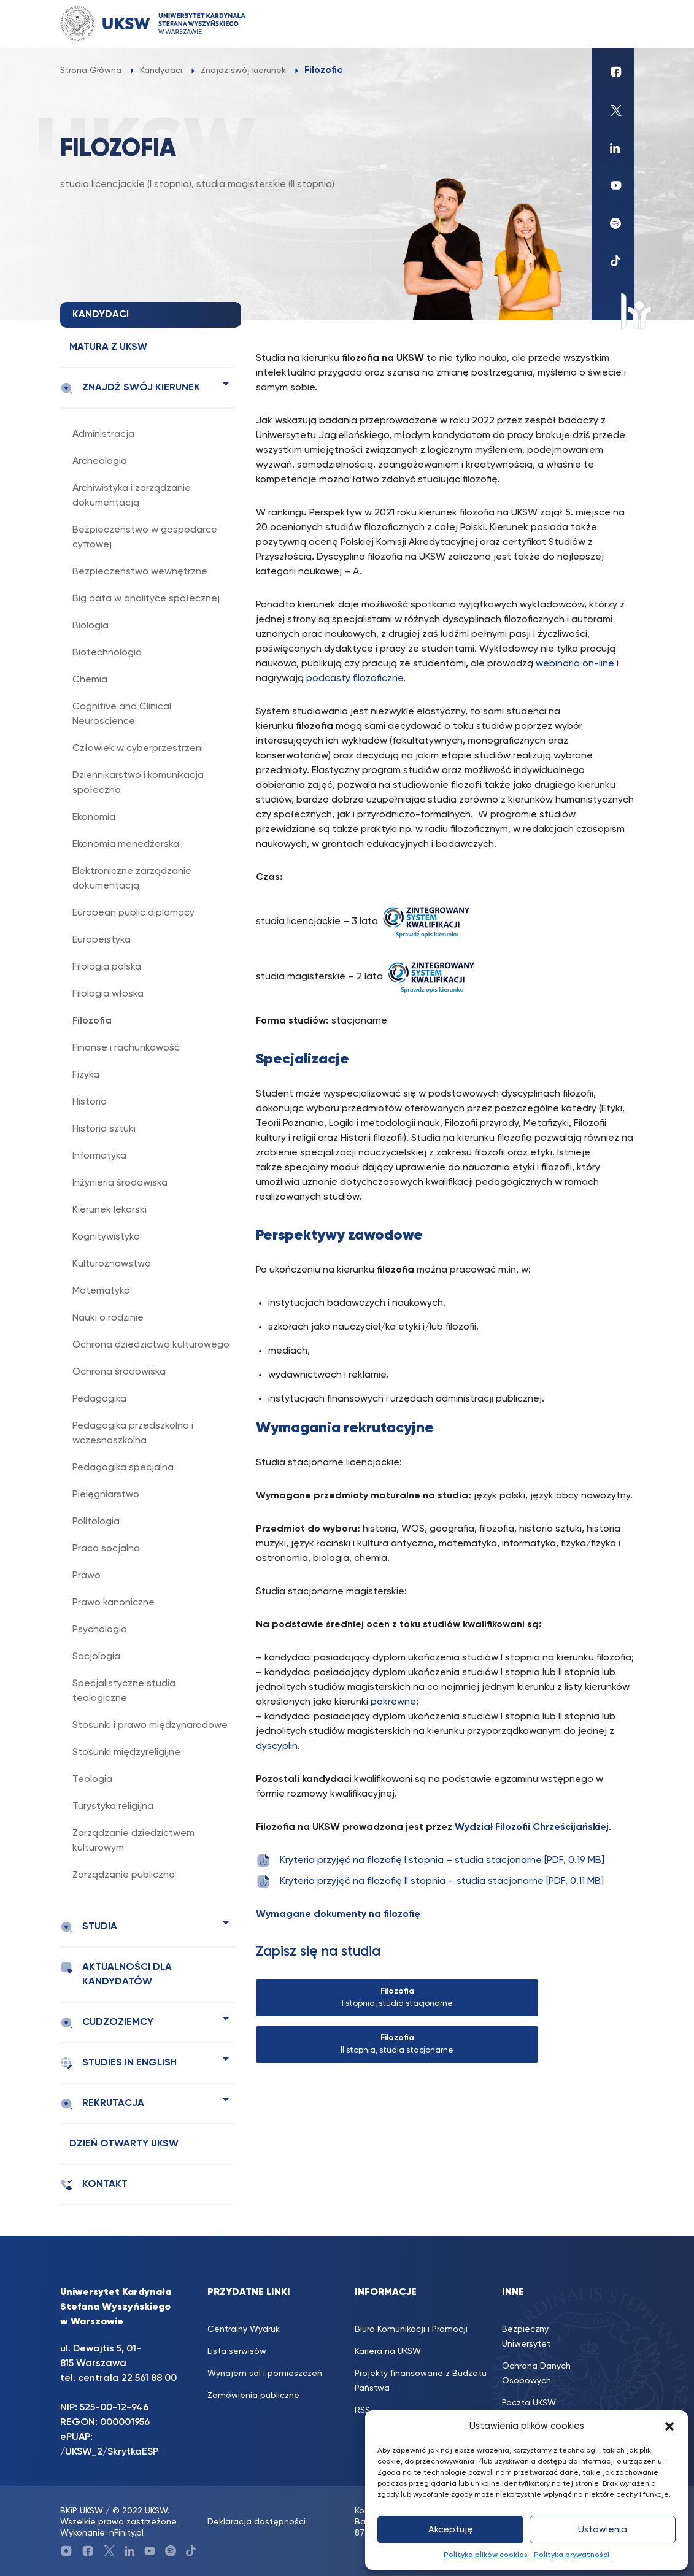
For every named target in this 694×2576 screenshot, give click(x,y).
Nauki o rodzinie (108, 1318)
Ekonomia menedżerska (125, 844)
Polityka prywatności (571, 2555)
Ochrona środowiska (119, 1372)
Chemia (89, 680)
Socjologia (96, 1657)
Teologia (92, 1779)
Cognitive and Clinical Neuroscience (121, 714)
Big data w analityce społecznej (146, 599)
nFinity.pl (126, 2533)
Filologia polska (106, 967)
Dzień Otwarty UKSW (124, 2144)
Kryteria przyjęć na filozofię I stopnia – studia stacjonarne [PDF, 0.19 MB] (430, 1860)
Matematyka (101, 1291)
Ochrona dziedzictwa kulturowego (150, 1345)
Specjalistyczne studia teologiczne (123, 1691)
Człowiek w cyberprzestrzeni (137, 749)
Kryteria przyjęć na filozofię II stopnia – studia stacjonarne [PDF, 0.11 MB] (430, 1881)
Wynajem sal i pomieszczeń (264, 2373)
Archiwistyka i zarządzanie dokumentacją (131, 496)
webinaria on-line (575, 664)
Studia (88, 1927)
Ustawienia (602, 2529)
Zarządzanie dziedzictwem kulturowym (133, 1841)
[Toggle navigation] (613, 23)
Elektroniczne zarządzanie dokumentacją (131, 878)
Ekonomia (93, 817)
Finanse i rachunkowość (126, 1048)
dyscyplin (277, 1746)
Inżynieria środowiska (120, 1183)
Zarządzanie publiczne (123, 1875)
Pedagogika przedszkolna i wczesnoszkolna (132, 1433)
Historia (89, 1102)
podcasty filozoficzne (354, 679)
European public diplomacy (133, 913)
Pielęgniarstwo (105, 1495)
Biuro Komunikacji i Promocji (411, 2329)
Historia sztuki (104, 1129)
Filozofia (92, 1021)
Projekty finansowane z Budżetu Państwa (421, 2381)
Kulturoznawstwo (111, 1264)
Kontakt (94, 2184)
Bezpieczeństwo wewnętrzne (139, 572)
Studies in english (118, 2063)
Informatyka (99, 1156)
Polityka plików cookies (486, 2555)
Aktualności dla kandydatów (116, 1974)
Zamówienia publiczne (253, 2395)
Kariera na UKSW (388, 2351)
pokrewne (393, 1702)
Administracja (103, 434)
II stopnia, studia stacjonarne (397, 2044)
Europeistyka (101, 940)
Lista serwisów (236, 2351)
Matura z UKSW (108, 347)
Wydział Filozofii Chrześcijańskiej (532, 1827)
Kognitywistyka (106, 1237)
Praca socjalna (106, 1549)
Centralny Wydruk (243, 2329)
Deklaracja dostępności (256, 2522)
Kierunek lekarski (109, 1210)
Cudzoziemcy (106, 2022)
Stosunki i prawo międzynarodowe (150, 1725)
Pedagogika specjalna (123, 1468)
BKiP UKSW (81, 2511)
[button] (669, 2426)
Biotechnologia (107, 653)
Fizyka (85, 1075)
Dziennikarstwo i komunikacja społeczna (138, 783)
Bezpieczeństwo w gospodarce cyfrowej (144, 537)
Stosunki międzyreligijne (126, 1752)
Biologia (90, 626)
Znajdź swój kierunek (130, 388)
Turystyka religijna (112, 1806)
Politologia (96, 1522)
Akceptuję (450, 2529)
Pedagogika (99, 1399)
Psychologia (99, 1630)
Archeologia (99, 461)
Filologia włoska (108, 994)
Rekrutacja (102, 2103)
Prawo (86, 1576)
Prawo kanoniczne (113, 1603)
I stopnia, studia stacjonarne (397, 1998)
